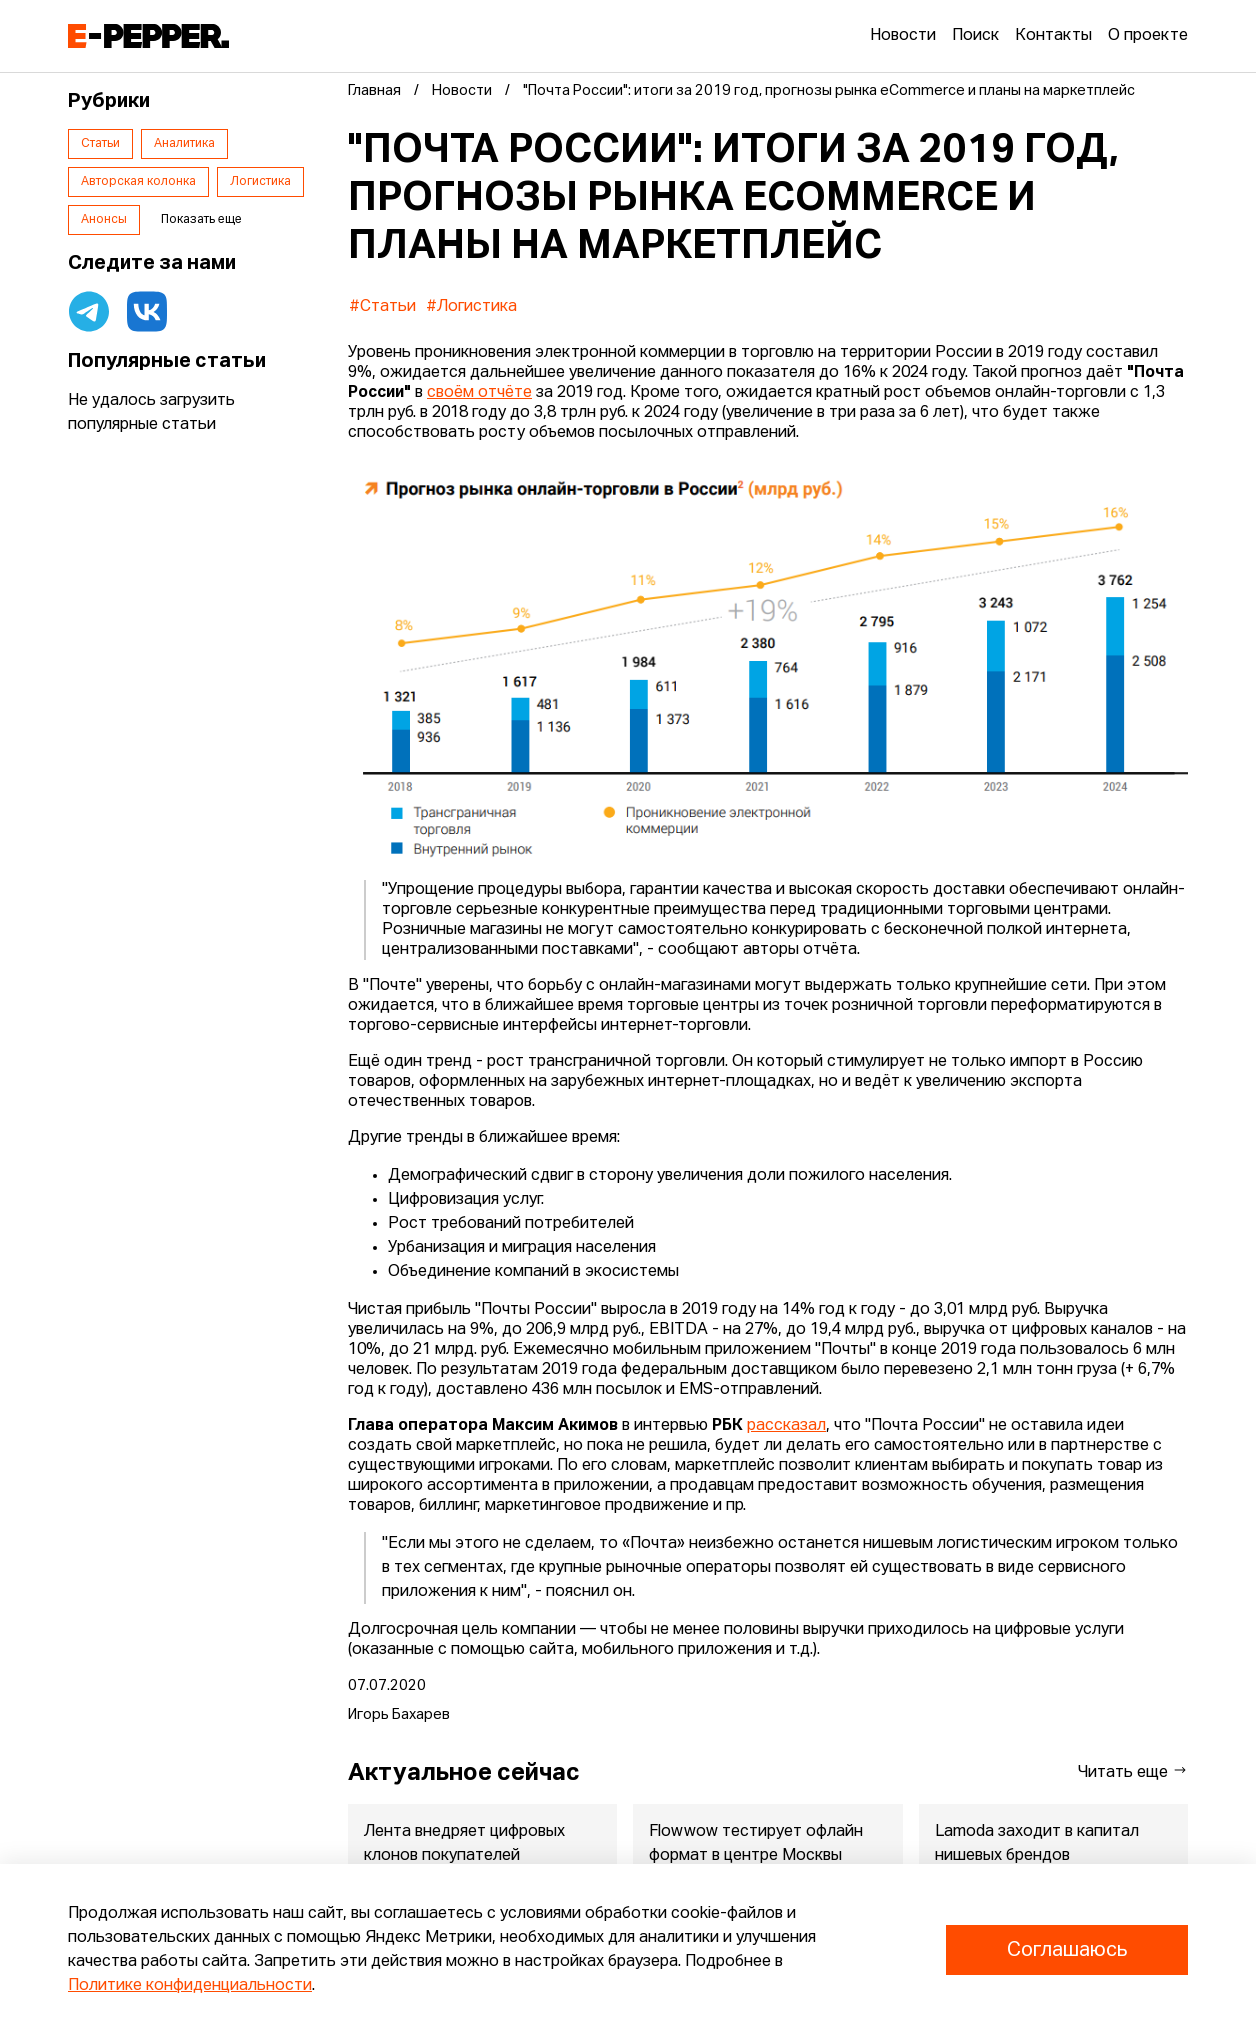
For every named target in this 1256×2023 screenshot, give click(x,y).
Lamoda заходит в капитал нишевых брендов (1037, 1844)
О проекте (1148, 36)
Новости (903, 36)
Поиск (975, 36)
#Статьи (382, 307)
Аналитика (184, 144)
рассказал (786, 1426)
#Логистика (471, 307)
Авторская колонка (138, 182)
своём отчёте (479, 393)
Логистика (260, 182)
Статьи (100, 144)
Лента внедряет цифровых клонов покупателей (464, 1844)
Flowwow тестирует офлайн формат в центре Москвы (756, 1844)
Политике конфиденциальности (190, 1986)
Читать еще (1133, 1771)
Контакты (1053, 36)
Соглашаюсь (1067, 1950)
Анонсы (104, 220)
